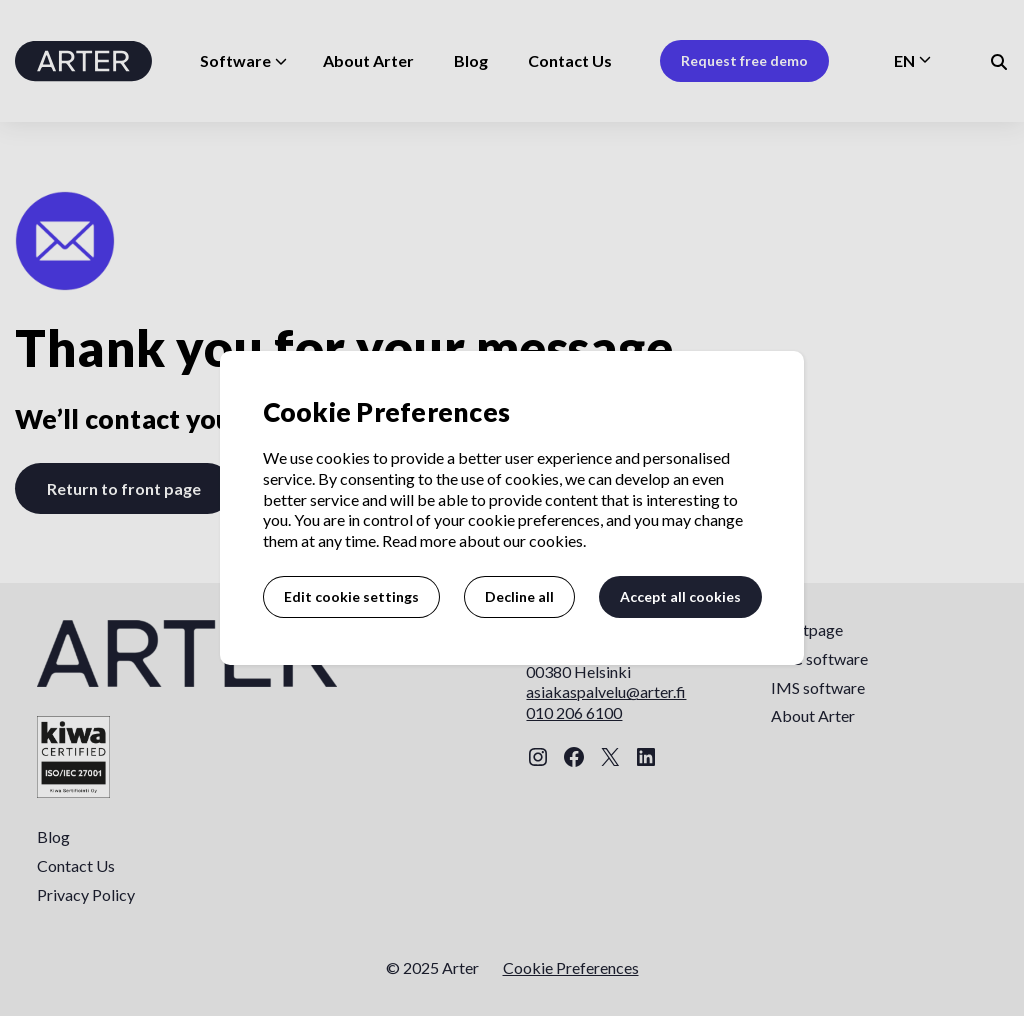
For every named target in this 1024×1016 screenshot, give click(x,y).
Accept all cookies (680, 596)
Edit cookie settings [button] (351, 596)
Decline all (519, 596)
